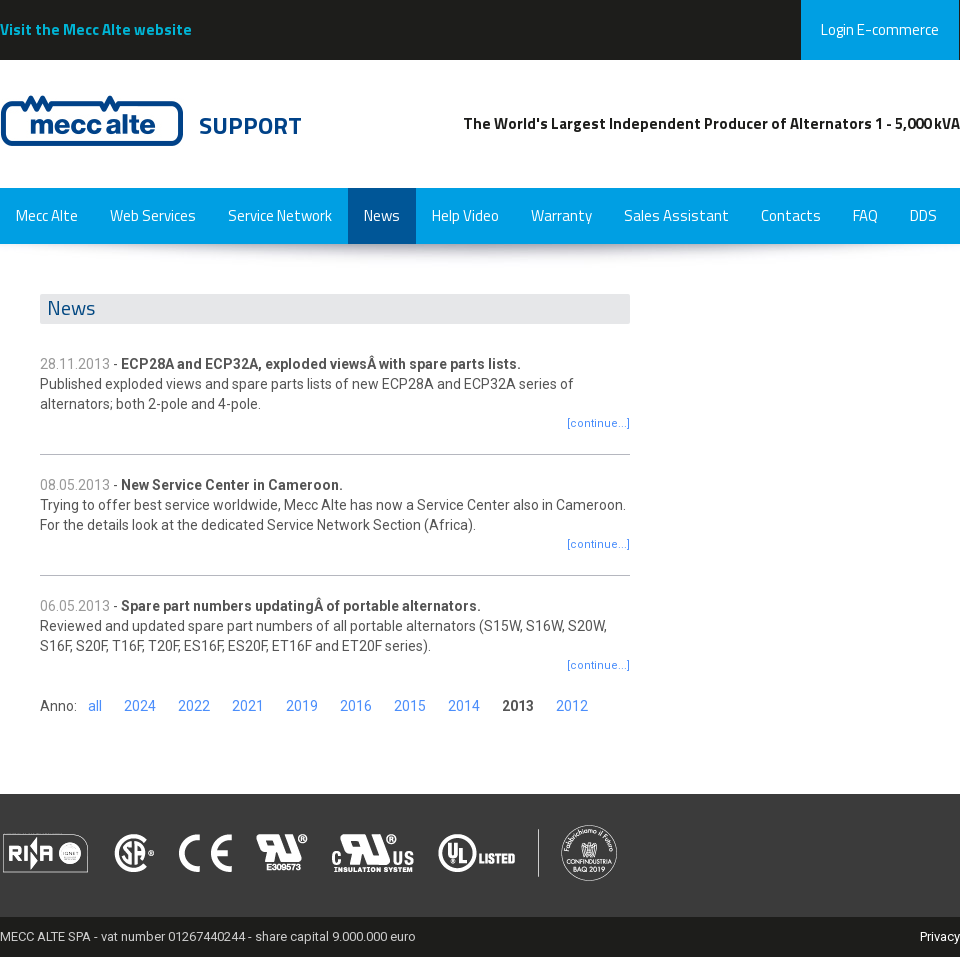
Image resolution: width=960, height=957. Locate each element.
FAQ (865, 215)
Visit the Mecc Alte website (96, 29)
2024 (140, 706)
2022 (194, 706)
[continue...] (598, 423)
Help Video (465, 215)
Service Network (280, 215)
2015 (410, 706)
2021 (248, 706)
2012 (572, 706)
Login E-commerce (880, 29)
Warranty (561, 215)
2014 (464, 706)
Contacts (791, 215)
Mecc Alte (47, 215)
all (95, 706)
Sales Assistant (676, 215)
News (382, 215)
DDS (923, 215)
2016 (356, 706)
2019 (302, 706)
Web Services (153, 215)
